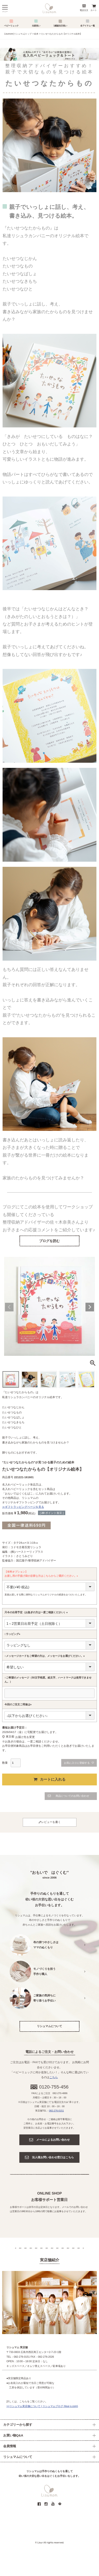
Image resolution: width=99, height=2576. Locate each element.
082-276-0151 (56, 2110)
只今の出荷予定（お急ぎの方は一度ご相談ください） (37, 1613)
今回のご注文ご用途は (19, 1705)
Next (89, 1307)
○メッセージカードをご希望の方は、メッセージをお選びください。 (45, 1656)
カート (93, 10)
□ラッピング (13, 1634)
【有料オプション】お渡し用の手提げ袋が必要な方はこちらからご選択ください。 (42, 1574)
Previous (9, 1307)
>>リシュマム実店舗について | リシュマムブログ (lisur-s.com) (42, 2406)
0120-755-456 (54, 2087)
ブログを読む (49, 1241)
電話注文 (84, 10)
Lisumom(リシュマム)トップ (18, 34)
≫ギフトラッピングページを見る (23, 1506)
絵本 (36, 34)
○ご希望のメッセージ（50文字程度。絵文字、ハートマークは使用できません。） (48, 1679)
